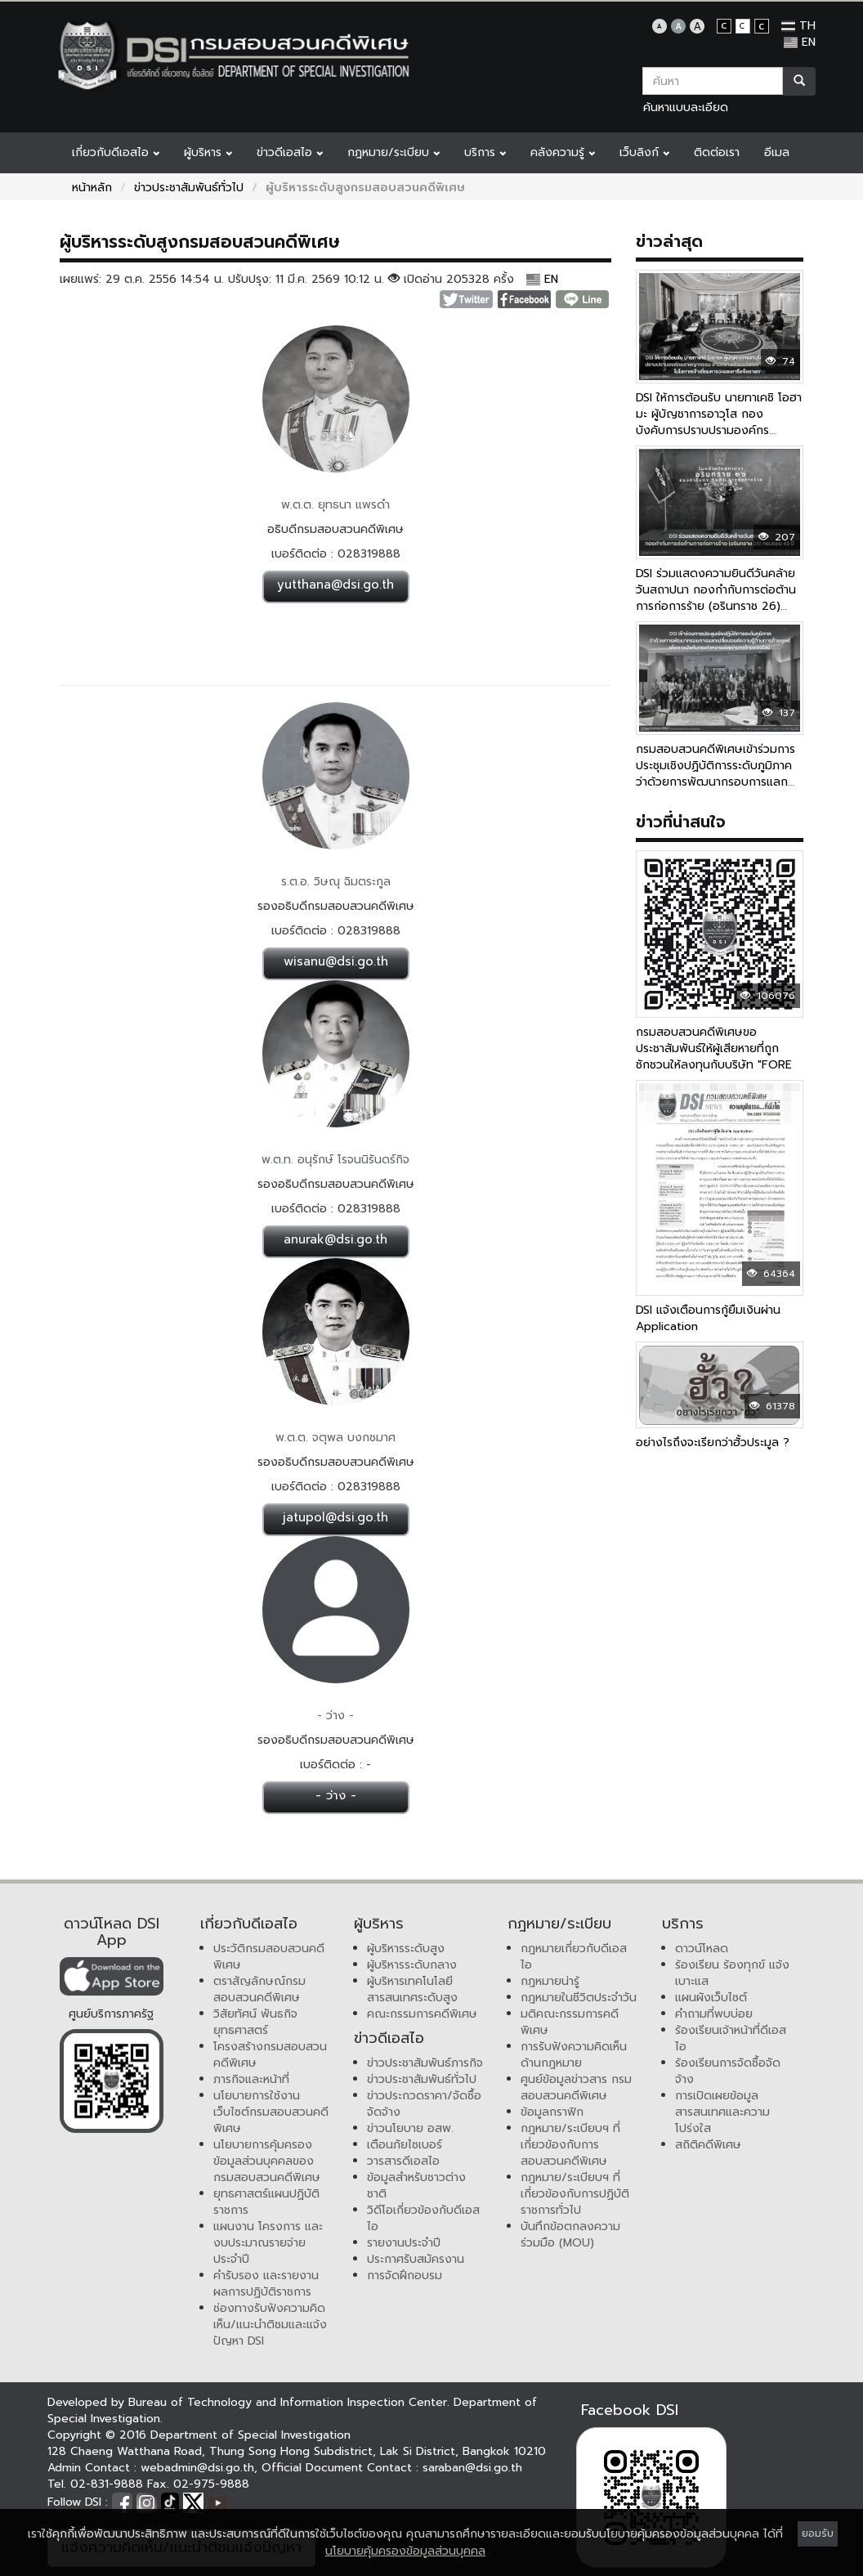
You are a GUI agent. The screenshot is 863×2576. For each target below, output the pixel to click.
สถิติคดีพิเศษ (708, 2144)
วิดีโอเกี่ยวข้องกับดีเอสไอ (423, 2218)
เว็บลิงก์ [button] (644, 152)
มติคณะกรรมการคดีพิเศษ (570, 2022)
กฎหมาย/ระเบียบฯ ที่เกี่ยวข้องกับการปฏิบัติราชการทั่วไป (575, 2194)
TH (798, 25)
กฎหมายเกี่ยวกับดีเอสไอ (574, 1956)
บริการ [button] (485, 152)
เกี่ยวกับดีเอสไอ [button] (115, 152)
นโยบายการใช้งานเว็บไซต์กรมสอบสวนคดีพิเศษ (271, 2112)
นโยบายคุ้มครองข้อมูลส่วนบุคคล (405, 2551)
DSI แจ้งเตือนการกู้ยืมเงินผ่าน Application (708, 1318)
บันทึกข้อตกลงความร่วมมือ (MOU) (570, 2234)
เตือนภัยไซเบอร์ (404, 2144)
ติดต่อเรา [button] (717, 152)
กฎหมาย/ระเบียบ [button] (393, 152)
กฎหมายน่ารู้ (550, 1981)
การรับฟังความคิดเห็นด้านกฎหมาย (574, 2055)
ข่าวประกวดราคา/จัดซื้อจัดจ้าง (424, 2104)
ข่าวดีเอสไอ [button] (290, 152)
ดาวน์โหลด (701, 1948)
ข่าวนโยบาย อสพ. (410, 2128)
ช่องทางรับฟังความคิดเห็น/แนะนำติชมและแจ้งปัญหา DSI (270, 2325)
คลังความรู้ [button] (562, 152)
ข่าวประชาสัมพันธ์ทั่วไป (189, 187)
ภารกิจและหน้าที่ (251, 2079)
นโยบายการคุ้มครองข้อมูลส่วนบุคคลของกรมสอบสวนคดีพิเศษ (266, 2161)
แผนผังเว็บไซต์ (711, 1997)
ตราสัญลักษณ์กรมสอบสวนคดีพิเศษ (259, 1989)
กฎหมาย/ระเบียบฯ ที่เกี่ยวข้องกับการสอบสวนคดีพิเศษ (570, 2145)
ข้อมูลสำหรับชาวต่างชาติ (416, 2185)
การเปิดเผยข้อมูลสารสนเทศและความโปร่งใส (722, 2112)
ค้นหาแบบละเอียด (685, 107)
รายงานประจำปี (403, 2242)
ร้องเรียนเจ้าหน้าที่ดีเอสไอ (730, 2038)
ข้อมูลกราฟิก (552, 2112)
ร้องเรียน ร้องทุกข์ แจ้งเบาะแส (732, 1973)
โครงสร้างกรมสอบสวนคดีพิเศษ (270, 2055)
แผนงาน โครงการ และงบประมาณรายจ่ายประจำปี (268, 2243)
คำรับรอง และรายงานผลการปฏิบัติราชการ (266, 2283)
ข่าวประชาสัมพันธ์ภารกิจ (425, 2063)
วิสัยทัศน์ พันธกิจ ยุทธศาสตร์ (255, 2022)
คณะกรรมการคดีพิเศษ (422, 2014)
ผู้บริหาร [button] (208, 152)
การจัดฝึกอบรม (404, 2275)
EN (800, 42)
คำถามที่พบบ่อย (714, 2014)
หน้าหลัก (92, 187)
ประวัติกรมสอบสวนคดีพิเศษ (268, 1956)
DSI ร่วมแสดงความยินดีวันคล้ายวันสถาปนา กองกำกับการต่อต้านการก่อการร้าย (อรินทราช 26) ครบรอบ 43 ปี (716, 598)
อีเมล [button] (776, 152)
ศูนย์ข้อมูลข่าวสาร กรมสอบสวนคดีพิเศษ (576, 2087)
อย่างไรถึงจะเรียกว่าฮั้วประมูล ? (712, 1442)
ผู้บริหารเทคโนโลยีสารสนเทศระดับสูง (412, 1989)
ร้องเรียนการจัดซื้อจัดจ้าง (727, 2071)
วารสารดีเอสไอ (403, 2161)
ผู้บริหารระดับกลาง (412, 1964)
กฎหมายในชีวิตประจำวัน (579, 1997)
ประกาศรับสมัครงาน (415, 2259)
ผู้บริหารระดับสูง (406, 1948)
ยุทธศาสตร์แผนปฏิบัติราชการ (266, 2202)
